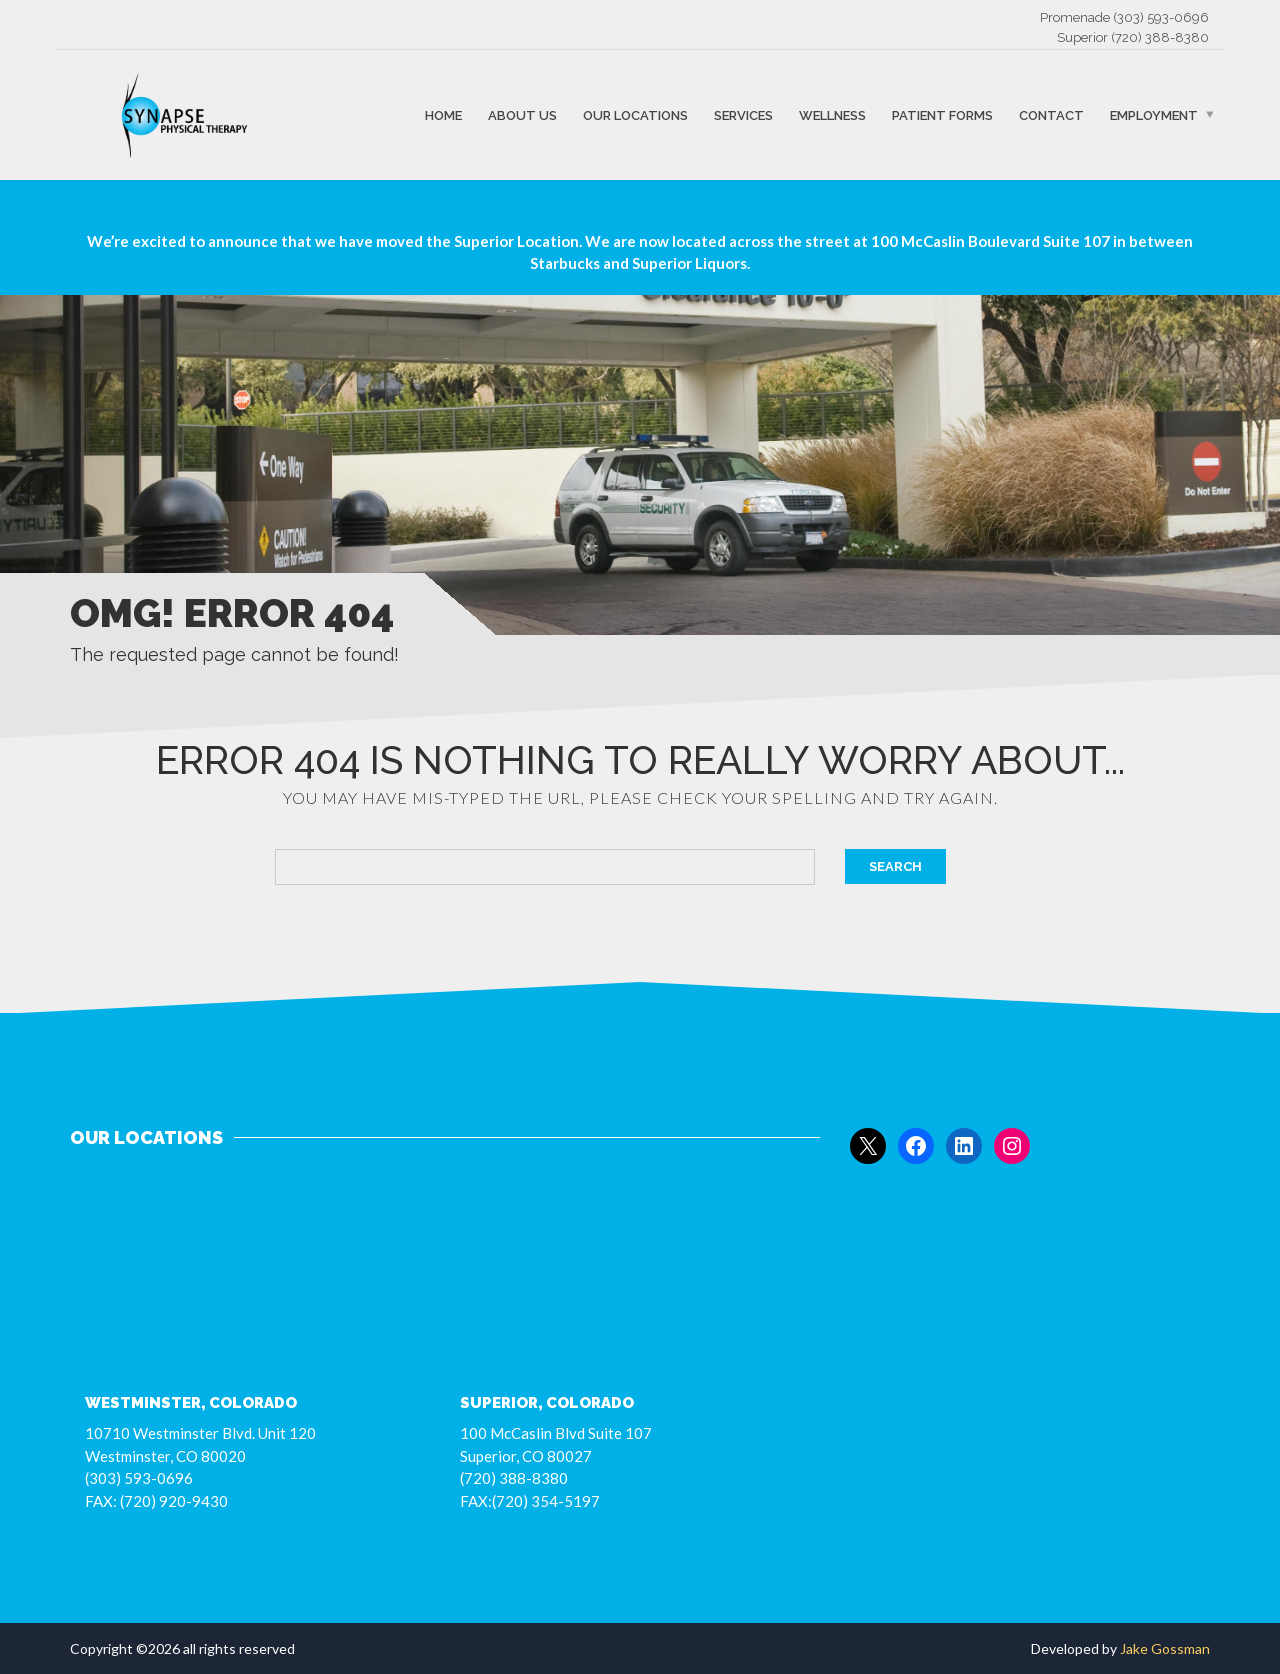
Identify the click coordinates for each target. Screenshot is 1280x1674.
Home (443, 114)
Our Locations (635, 114)
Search (895, 866)
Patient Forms (942, 114)
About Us (522, 114)
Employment (1154, 114)
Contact (1051, 114)
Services (743, 114)
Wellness (832, 114)
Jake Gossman (1165, 1648)
